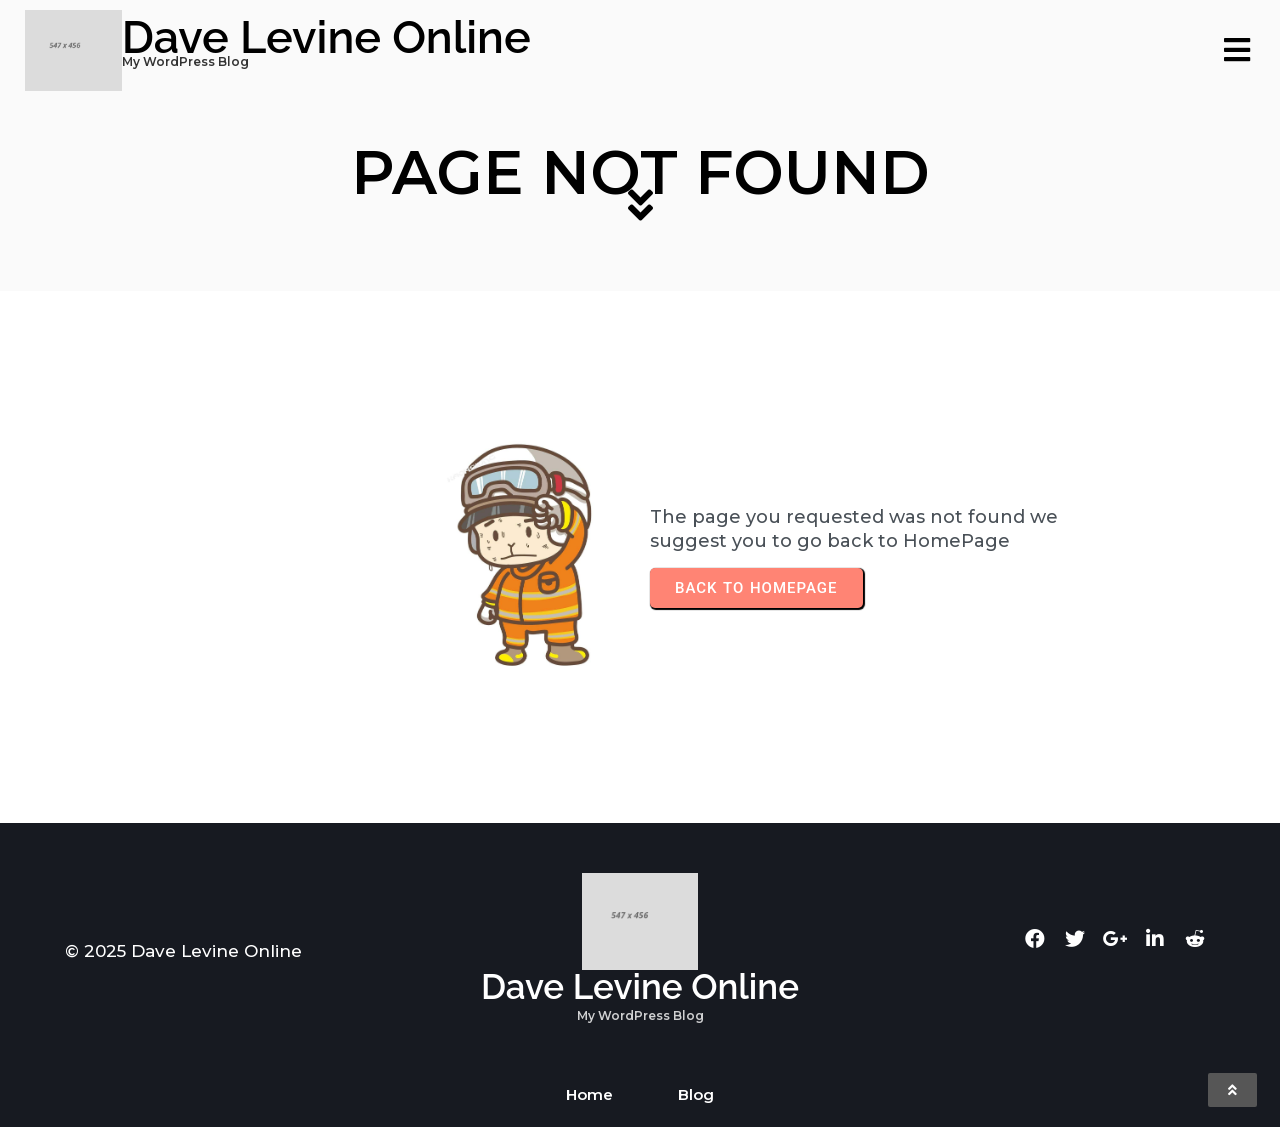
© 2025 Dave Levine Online (183, 951)
